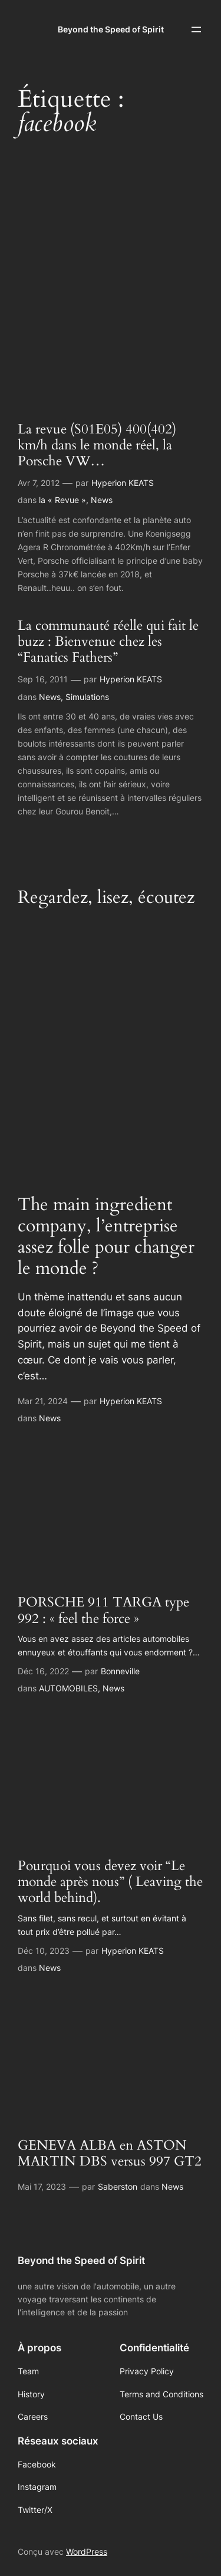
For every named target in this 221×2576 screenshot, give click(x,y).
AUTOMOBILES (68, 1688)
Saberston (117, 2186)
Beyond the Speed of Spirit (111, 29)
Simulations (87, 697)
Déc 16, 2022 (43, 1671)
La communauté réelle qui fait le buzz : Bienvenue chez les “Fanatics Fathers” (108, 642)
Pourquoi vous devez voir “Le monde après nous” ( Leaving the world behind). (110, 1882)
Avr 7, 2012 (39, 483)
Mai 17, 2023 (42, 2186)
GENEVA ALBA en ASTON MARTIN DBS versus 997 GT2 (110, 2154)
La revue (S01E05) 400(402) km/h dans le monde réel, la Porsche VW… (97, 446)
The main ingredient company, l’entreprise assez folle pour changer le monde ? (106, 1237)
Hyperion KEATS (122, 483)
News (102, 500)
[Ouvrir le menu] (196, 29)
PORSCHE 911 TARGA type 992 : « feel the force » (103, 1611)
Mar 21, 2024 (43, 1401)
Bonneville (120, 1671)
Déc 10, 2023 (44, 1951)
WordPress (86, 2552)
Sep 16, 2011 (43, 679)
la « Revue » (62, 500)
